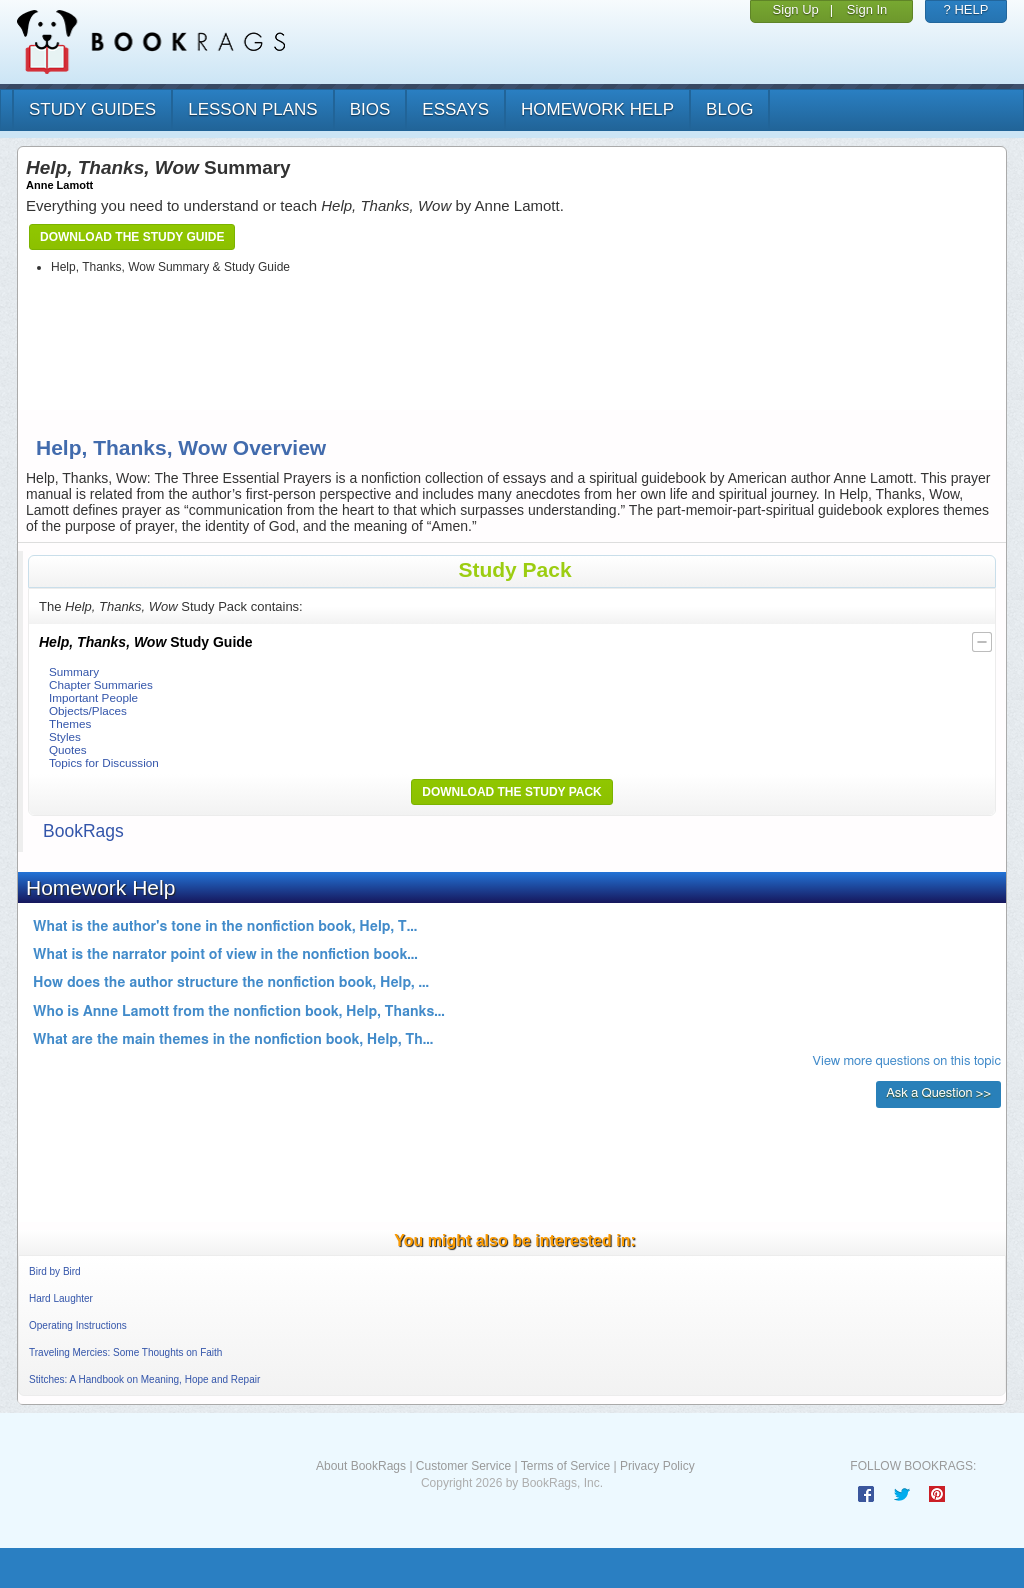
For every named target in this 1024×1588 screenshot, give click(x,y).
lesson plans (252, 109)
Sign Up (796, 9)
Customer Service (463, 1466)
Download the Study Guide (132, 237)
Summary (74, 671)
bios (370, 109)
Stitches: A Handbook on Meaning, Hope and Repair (144, 1379)
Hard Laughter (61, 1298)
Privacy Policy (657, 1466)
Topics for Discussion (104, 762)
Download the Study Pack (512, 792)
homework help (597, 109)
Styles (65, 736)
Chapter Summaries (101, 684)
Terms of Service (565, 1466)
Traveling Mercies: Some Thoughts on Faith (125, 1352)
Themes (70, 723)
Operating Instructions (78, 1325)
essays (455, 109)
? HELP (966, 9)
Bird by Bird (55, 1271)
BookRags (83, 831)
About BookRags (361, 1466)
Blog (729, 109)
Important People (93, 697)
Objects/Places (88, 710)
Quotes (68, 749)
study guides (92, 109)
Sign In (867, 9)
